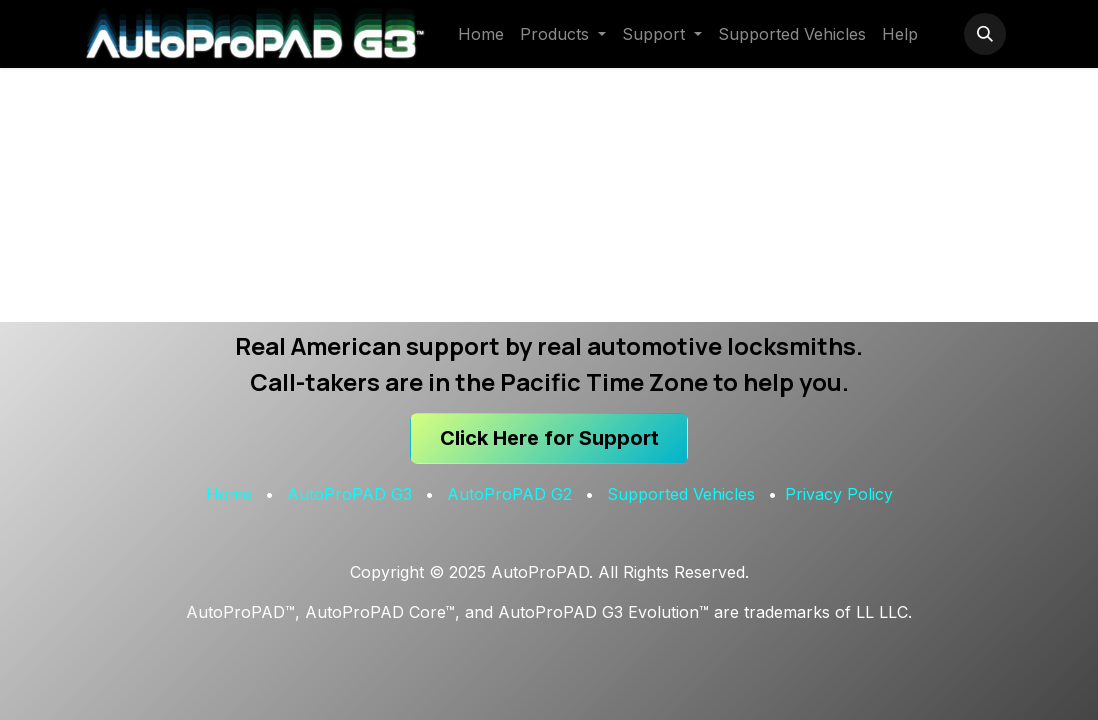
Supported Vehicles (681, 494)
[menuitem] (481, 34)
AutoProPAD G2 (509, 494)
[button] (985, 34)
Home (229, 494)
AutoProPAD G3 (349, 494)
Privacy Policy (839, 494)
